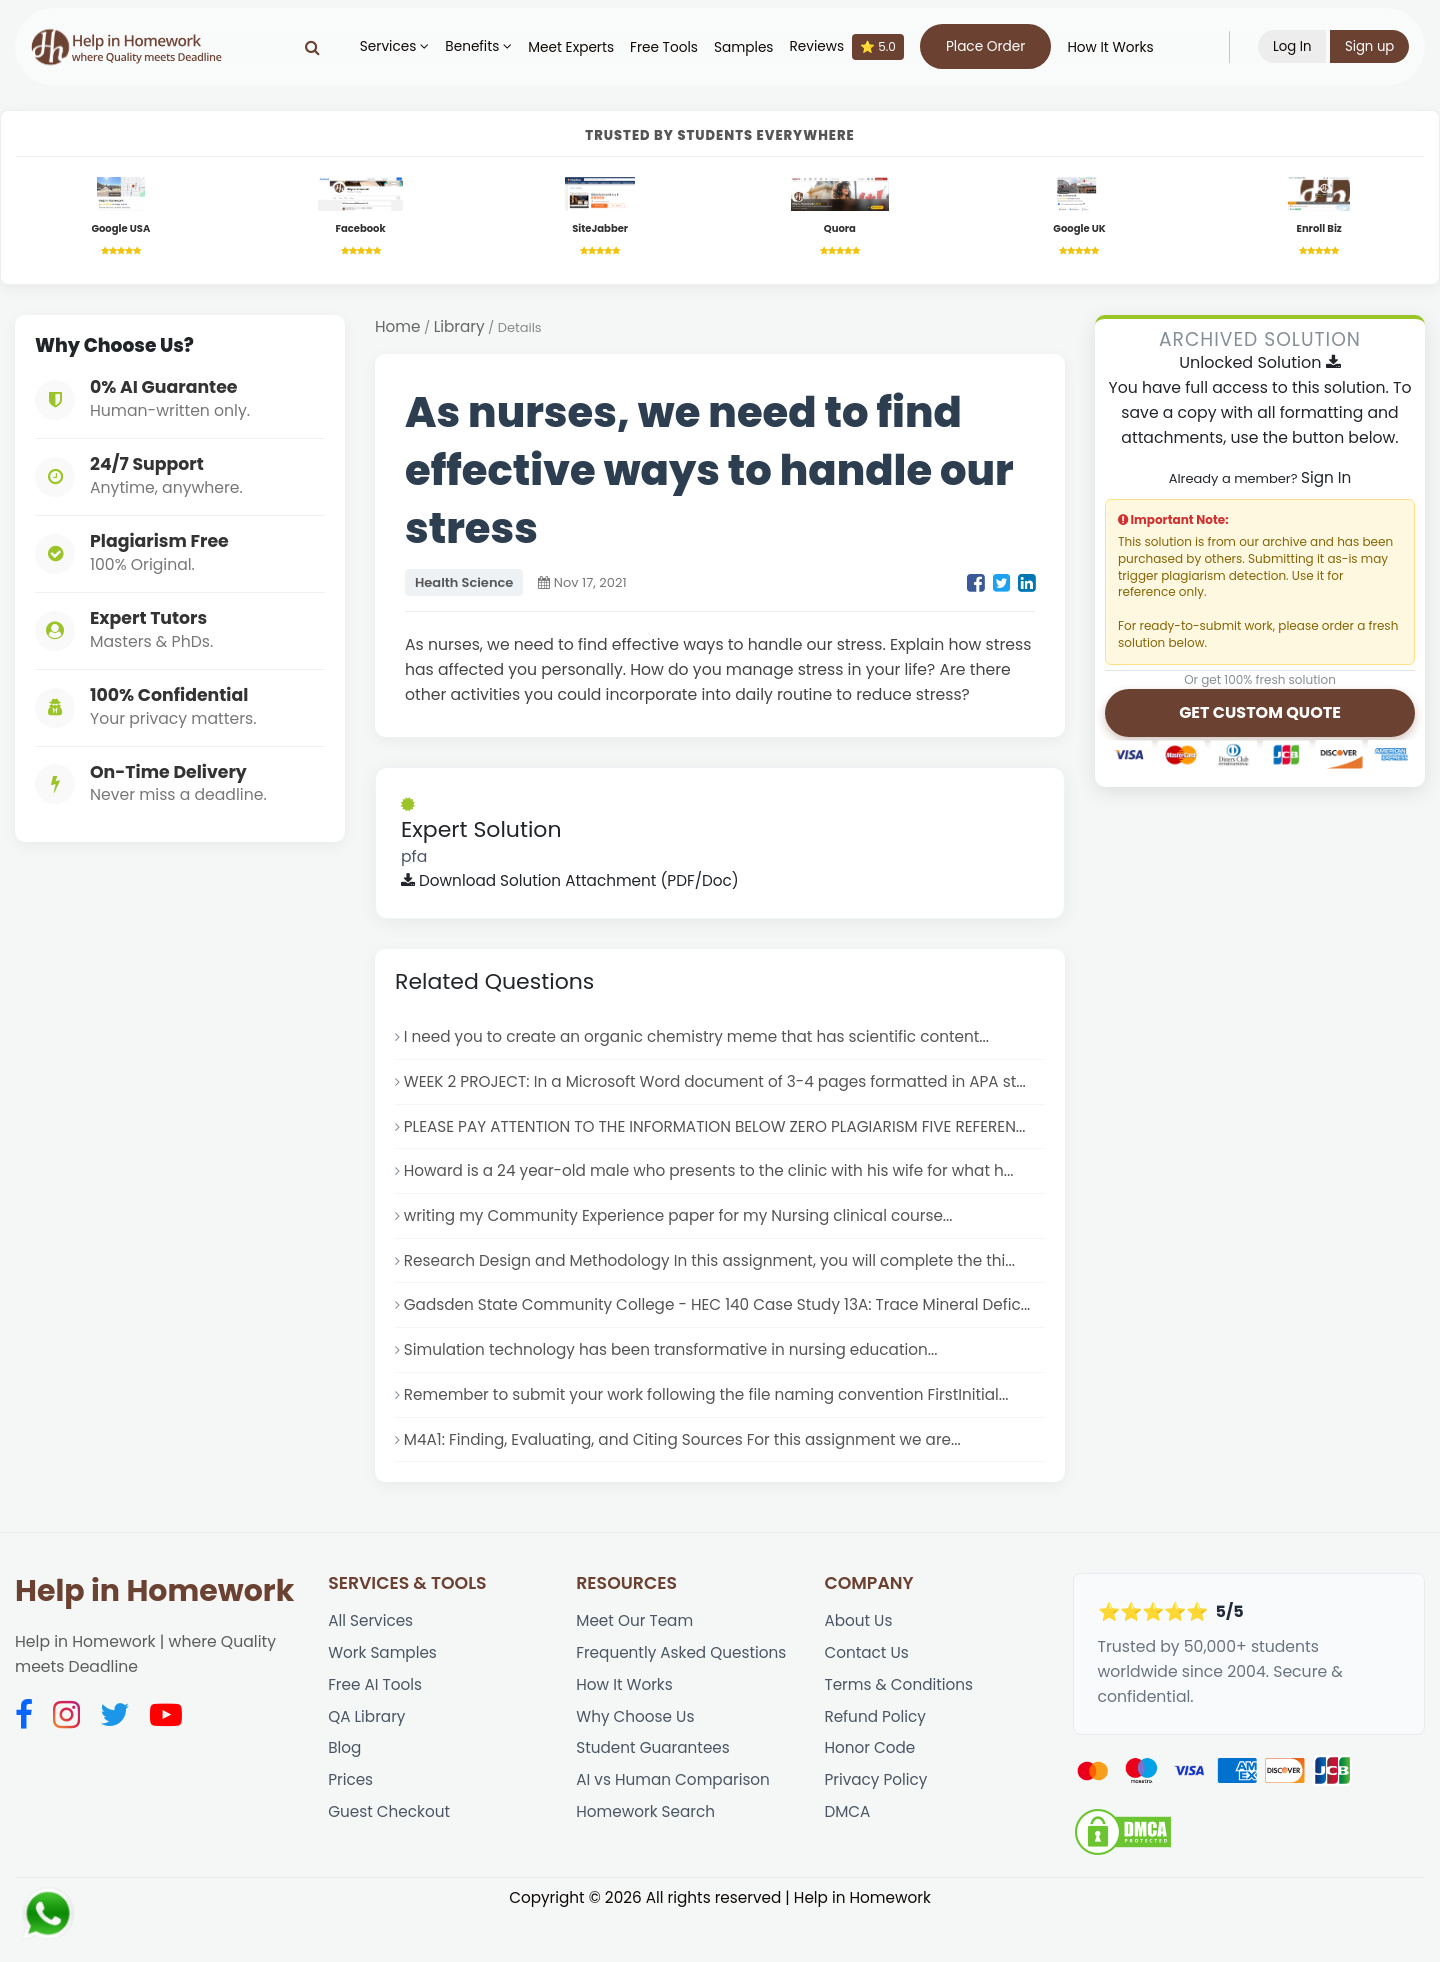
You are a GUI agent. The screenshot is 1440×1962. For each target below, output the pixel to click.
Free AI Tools (376, 1731)
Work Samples (384, 1698)
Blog (345, 1797)
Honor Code (870, 1797)
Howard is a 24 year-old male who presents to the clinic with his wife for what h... (717, 1180)
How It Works (1109, 47)
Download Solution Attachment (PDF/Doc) (574, 885)
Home (398, 330)
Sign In (1326, 480)
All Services (371, 1665)
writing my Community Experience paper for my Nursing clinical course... (685, 1227)
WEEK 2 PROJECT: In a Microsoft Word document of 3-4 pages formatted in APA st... (723, 1088)
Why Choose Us (636, 1764)
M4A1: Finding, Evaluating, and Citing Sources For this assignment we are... (690, 1482)
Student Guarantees (655, 1797)
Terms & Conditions (900, 1731)
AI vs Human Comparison (675, 1830)
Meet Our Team (636, 1665)
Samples (743, 47)
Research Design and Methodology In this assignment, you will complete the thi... (717, 1273)
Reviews (845, 47)
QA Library (367, 1764)
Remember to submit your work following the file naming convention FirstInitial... (714, 1436)
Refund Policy (876, 1764)
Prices (351, 1830)
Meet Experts (570, 47)
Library (461, 330)
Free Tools (663, 47)
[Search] (310, 47)
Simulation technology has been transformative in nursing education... (678, 1390)
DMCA (847, 1863)
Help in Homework (154, 1635)
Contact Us (867, 1698)
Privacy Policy (877, 1830)
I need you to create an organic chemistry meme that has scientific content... (704, 1042)
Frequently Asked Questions (684, 1698)
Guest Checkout (390, 1863)
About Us (859, 1665)
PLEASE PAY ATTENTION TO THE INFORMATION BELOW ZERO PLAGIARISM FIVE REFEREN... (723, 1134)
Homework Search (647, 1863)
